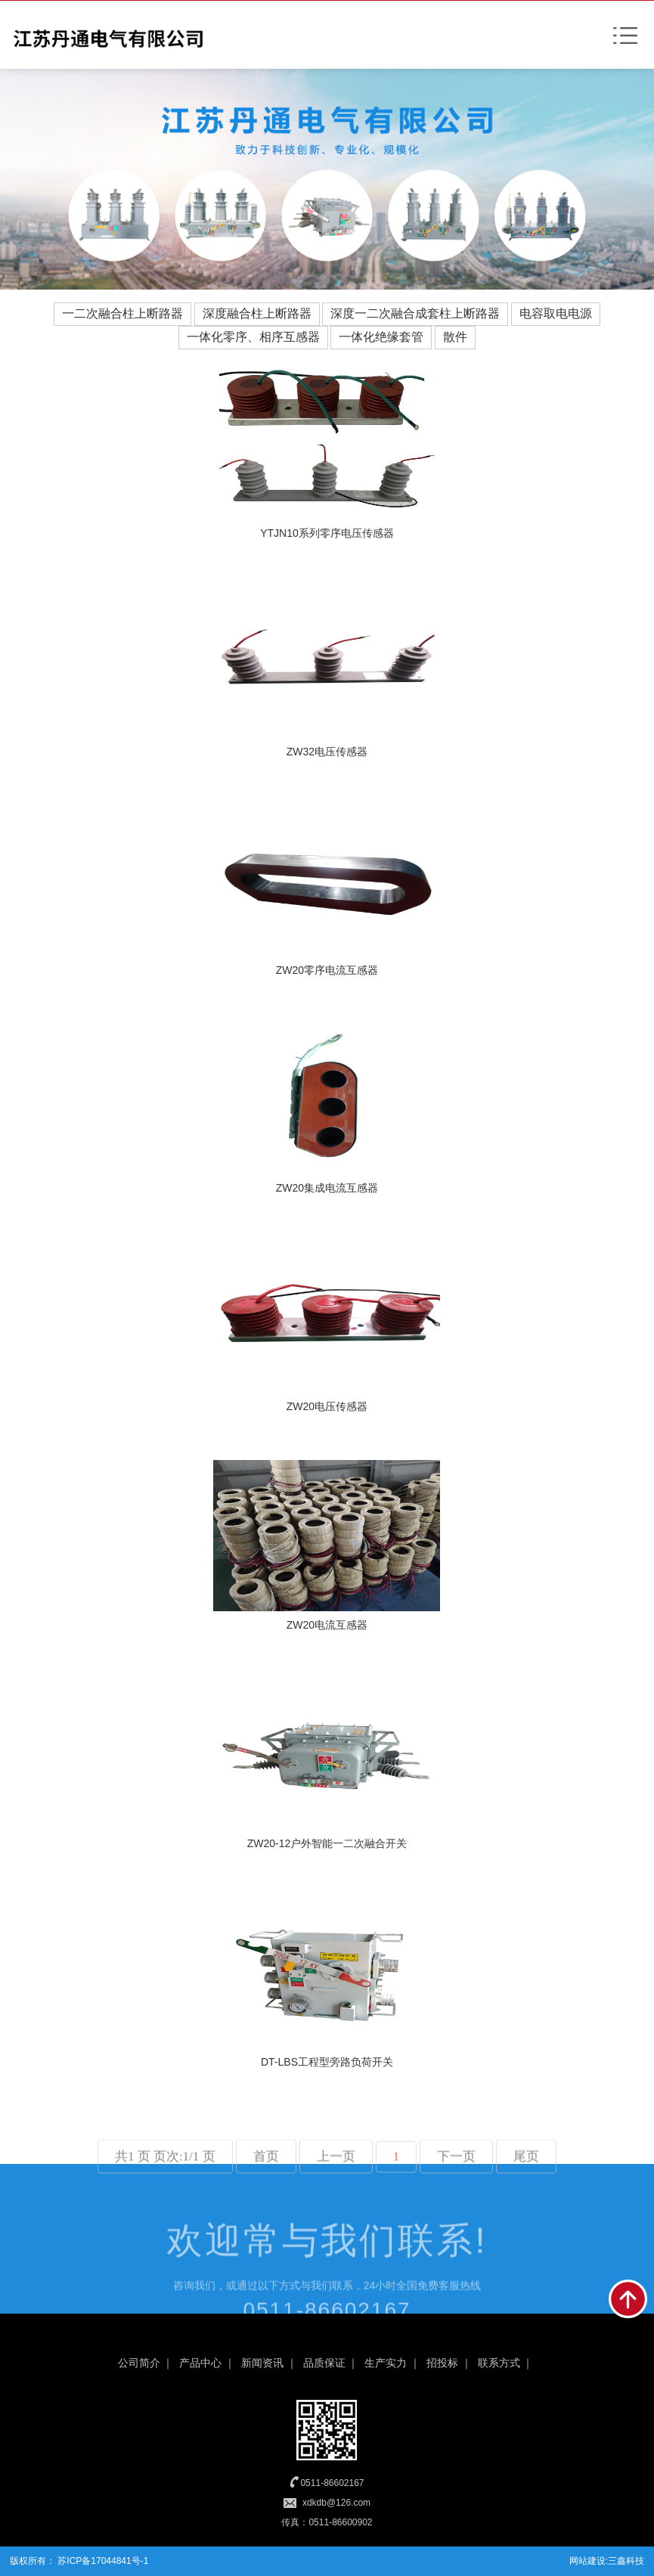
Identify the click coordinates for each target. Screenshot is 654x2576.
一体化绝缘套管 (381, 336)
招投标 (442, 2363)
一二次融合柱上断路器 (122, 313)
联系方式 (499, 2363)
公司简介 (139, 2363)
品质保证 (324, 2363)
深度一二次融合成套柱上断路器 (415, 313)
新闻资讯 (262, 2363)
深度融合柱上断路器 (257, 313)
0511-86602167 (332, 2483)
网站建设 (587, 2561)
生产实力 (385, 2363)
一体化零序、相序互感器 (253, 336)
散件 (455, 336)
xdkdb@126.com (336, 2502)
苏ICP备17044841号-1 (101, 2561)
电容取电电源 (555, 313)
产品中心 (200, 2363)
